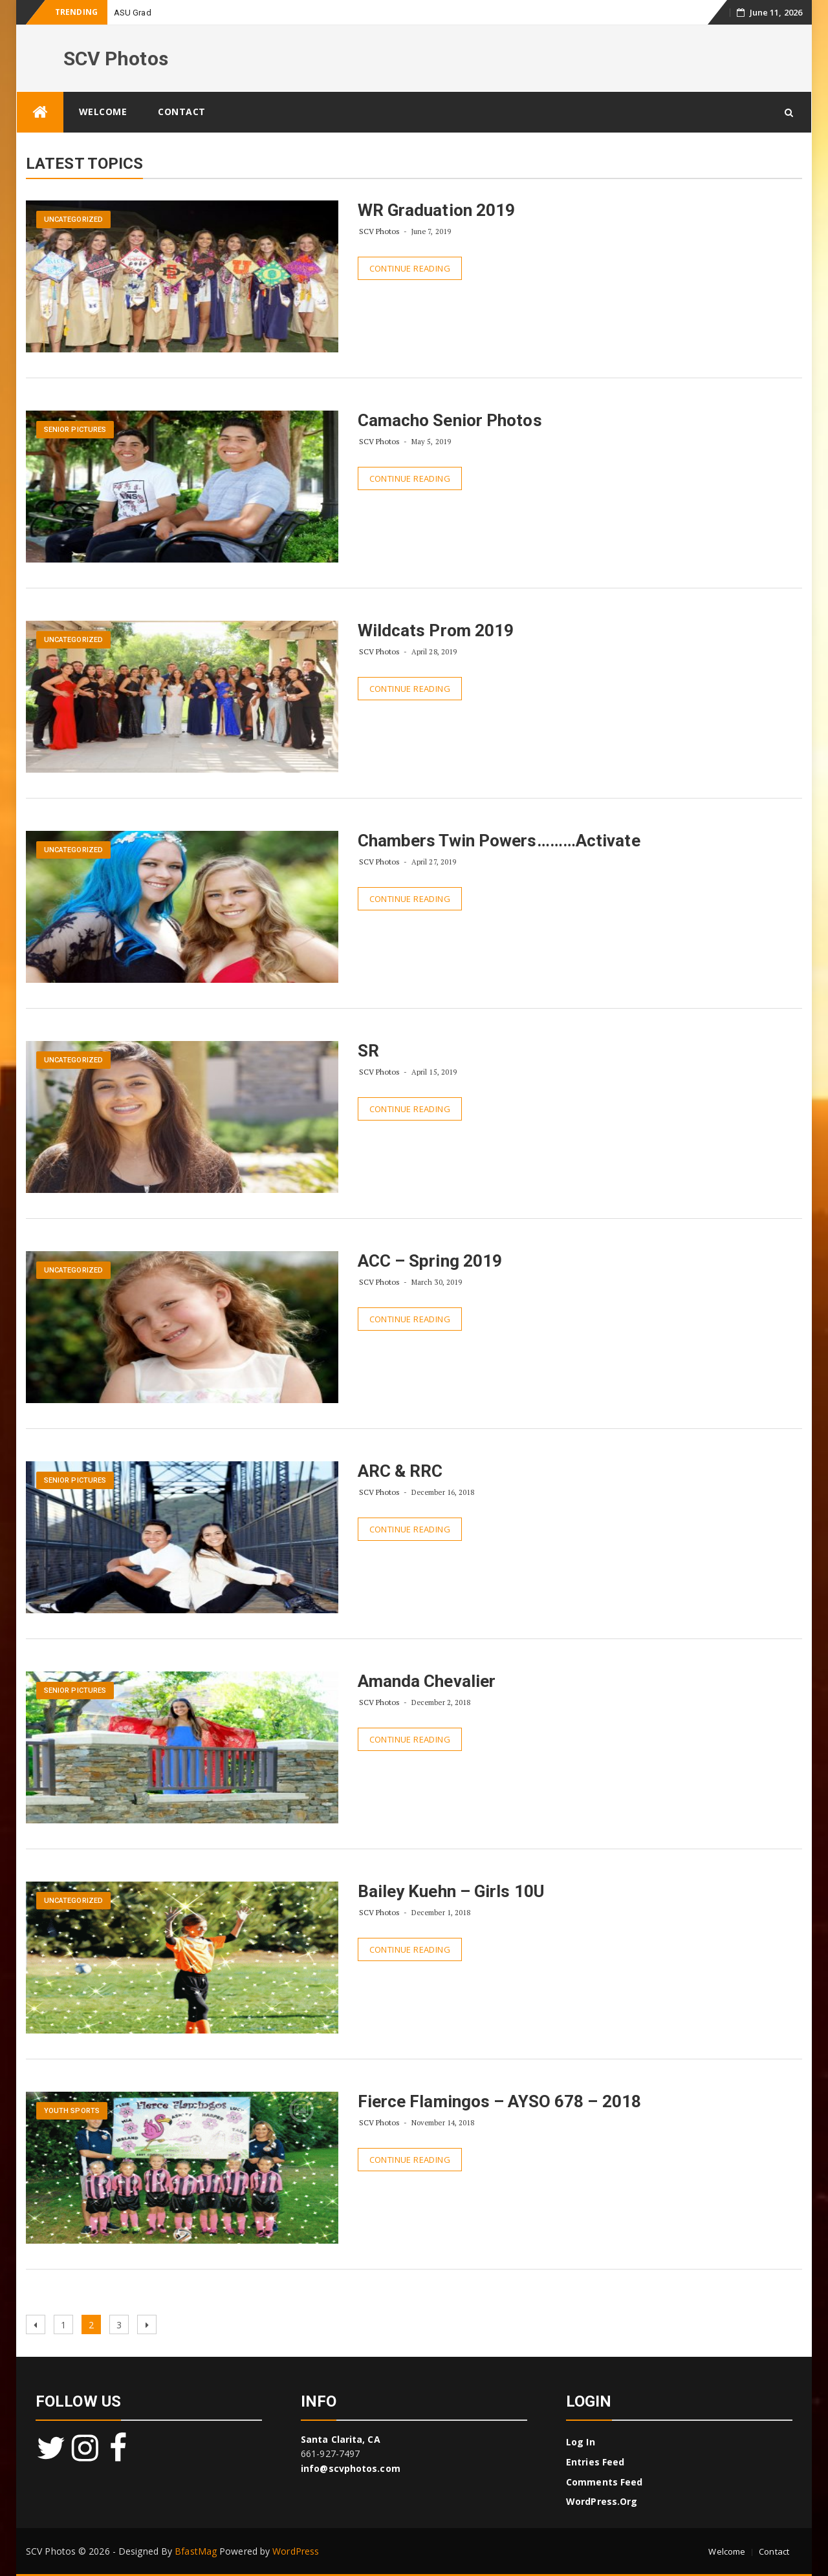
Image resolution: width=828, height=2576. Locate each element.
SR (368, 1050)
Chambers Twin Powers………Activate (499, 840)
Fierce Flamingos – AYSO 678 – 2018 (499, 2101)
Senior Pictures (75, 429)
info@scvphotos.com (350, 2468)
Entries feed (595, 2462)
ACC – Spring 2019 (430, 1261)
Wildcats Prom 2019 (436, 630)
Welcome (103, 111)
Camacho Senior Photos (450, 420)
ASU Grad (132, 12)
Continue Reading (409, 268)
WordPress (295, 2551)
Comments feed (604, 2482)
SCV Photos (115, 58)
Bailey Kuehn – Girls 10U (451, 1891)
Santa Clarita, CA (340, 2439)
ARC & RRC (400, 1471)
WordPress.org (601, 2501)
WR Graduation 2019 (437, 210)
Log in (580, 2442)
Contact (182, 111)
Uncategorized (73, 219)
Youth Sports (72, 2111)
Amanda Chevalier (427, 1681)
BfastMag (196, 2551)
